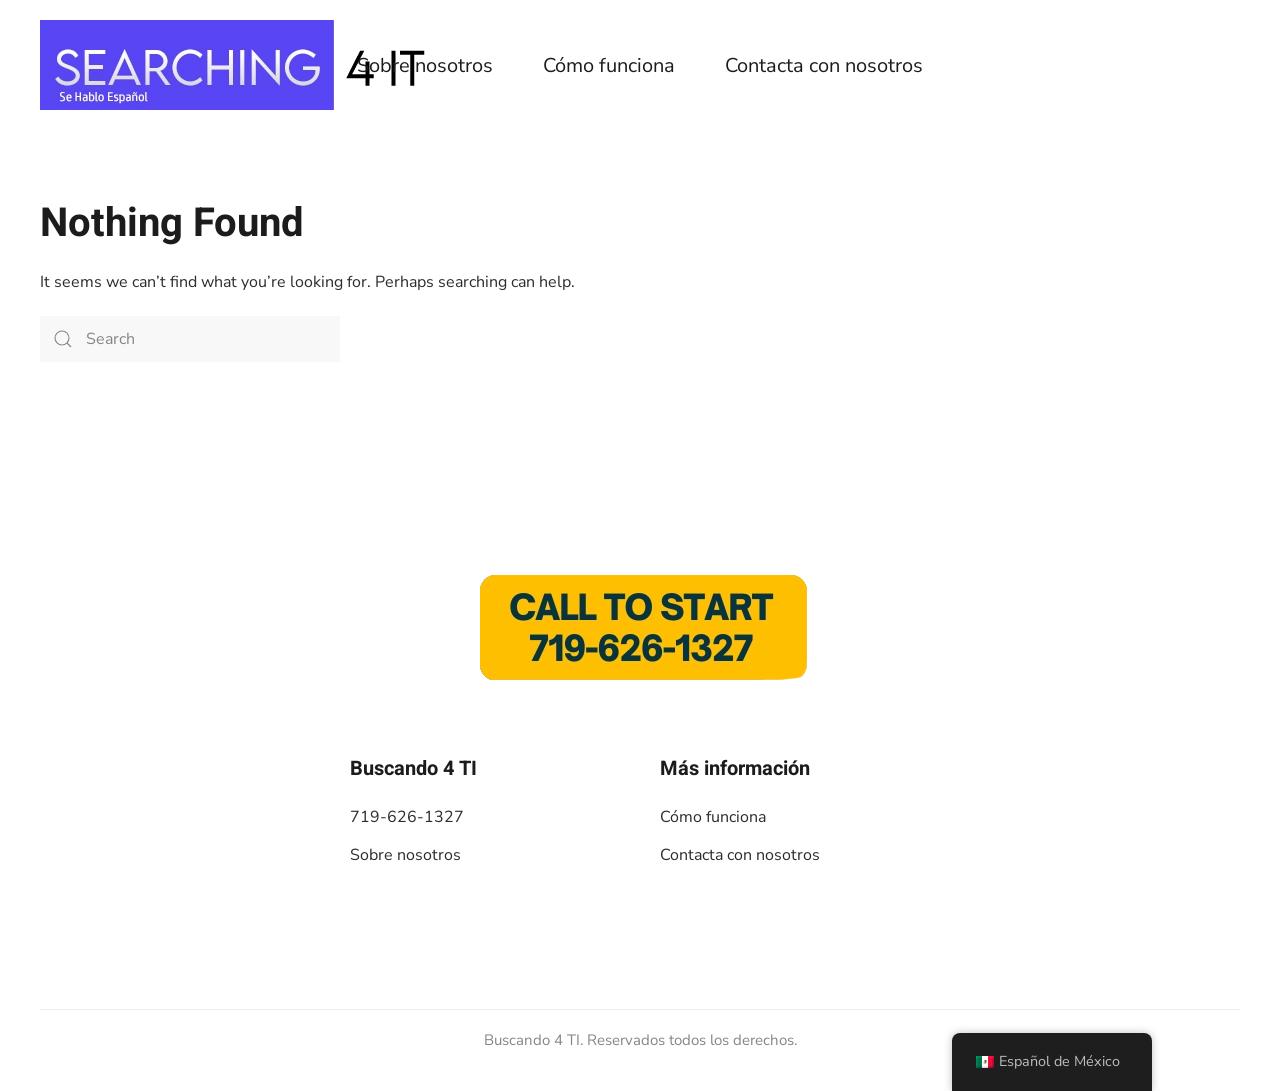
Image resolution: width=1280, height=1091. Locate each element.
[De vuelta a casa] (240, 65)
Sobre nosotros (425, 65)
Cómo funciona (609, 65)
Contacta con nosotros (824, 65)
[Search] (190, 339)
